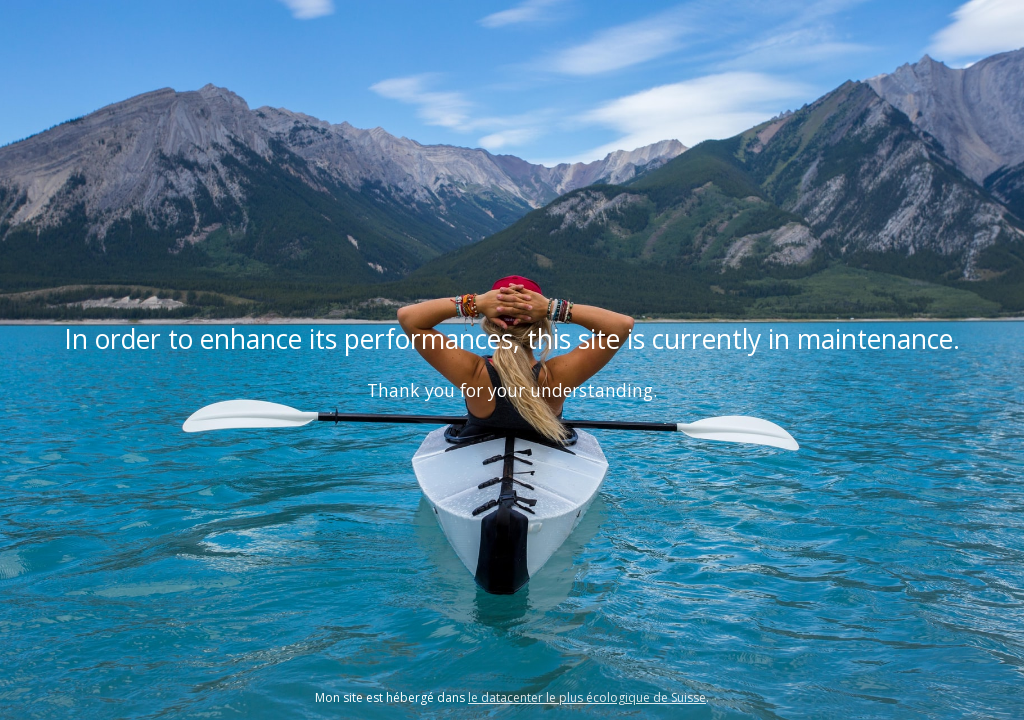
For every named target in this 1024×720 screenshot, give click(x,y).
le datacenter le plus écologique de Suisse (587, 697)
